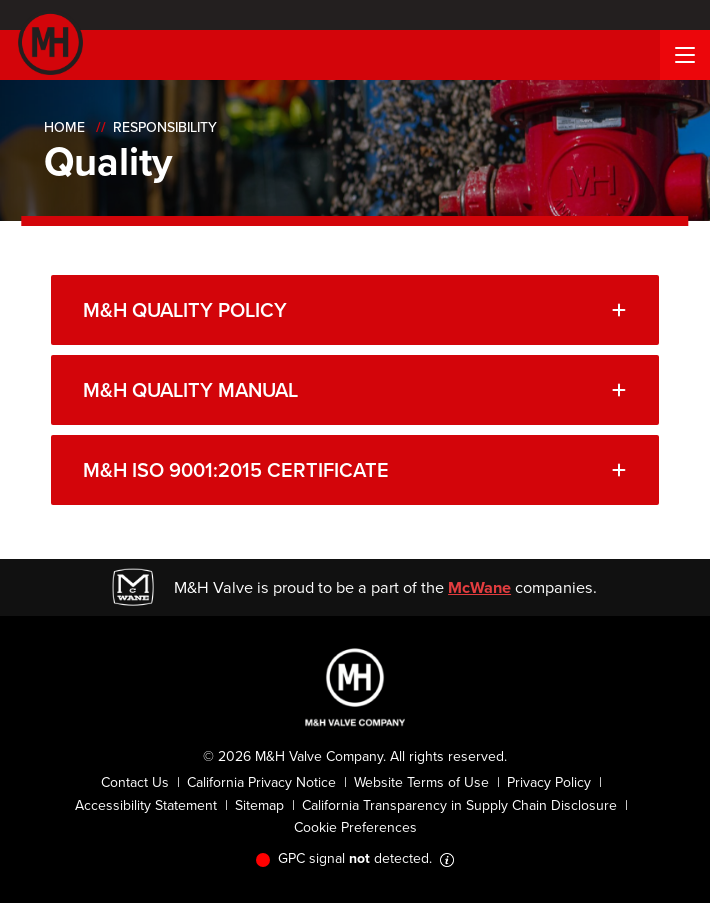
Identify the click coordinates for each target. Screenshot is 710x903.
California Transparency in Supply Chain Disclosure (459, 805)
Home (64, 127)
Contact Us (135, 782)
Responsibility (165, 127)
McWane (479, 587)
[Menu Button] (685, 55)
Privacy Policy (549, 782)
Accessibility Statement (146, 805)
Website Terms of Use (421, 782)
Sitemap (259, 805)
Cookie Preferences (355, 827)
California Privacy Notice (261, 782)
